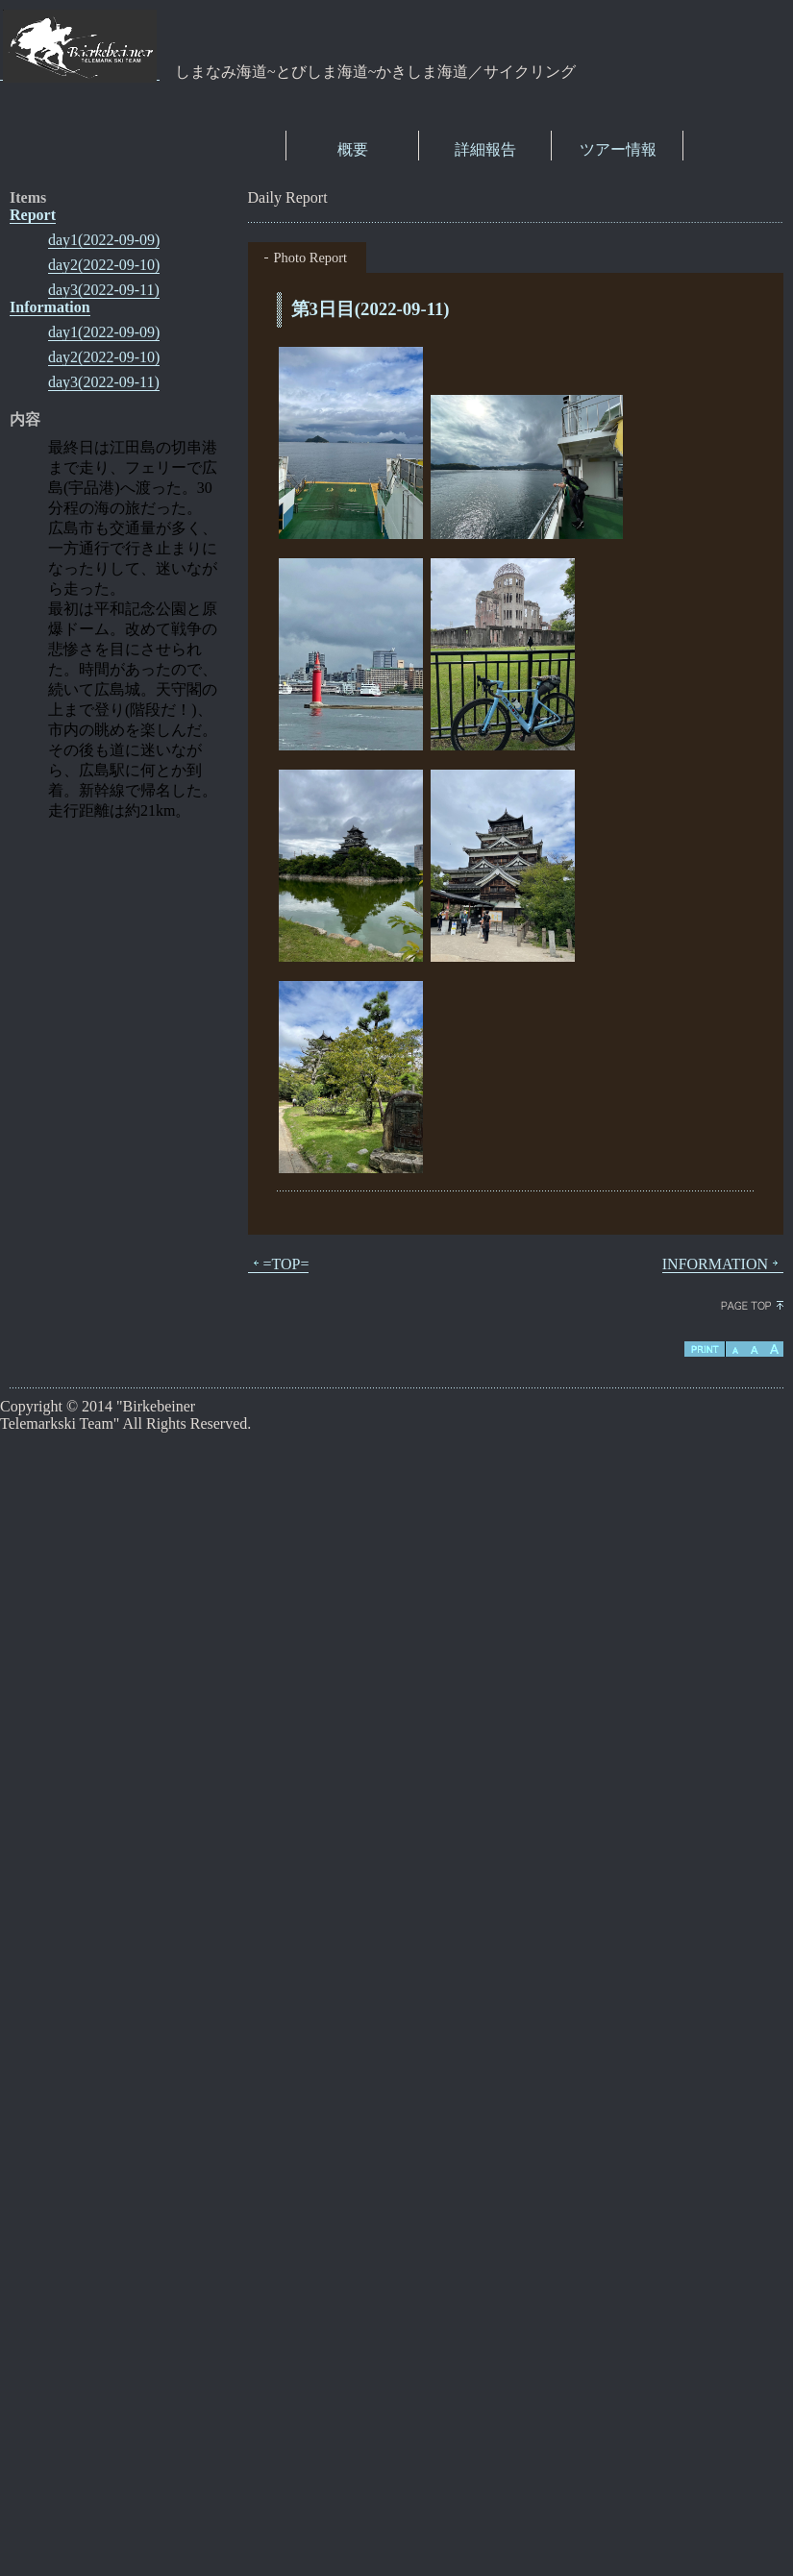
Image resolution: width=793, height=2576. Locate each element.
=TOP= (279, 1264)
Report (33, 215)
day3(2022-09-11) (104, 290)
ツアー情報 (618, 149)
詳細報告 (485, 149)
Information (50, 307)
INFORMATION (722, 1264)
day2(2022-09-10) (104, 265)
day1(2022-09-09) (104, 240)
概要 (352, 149)
